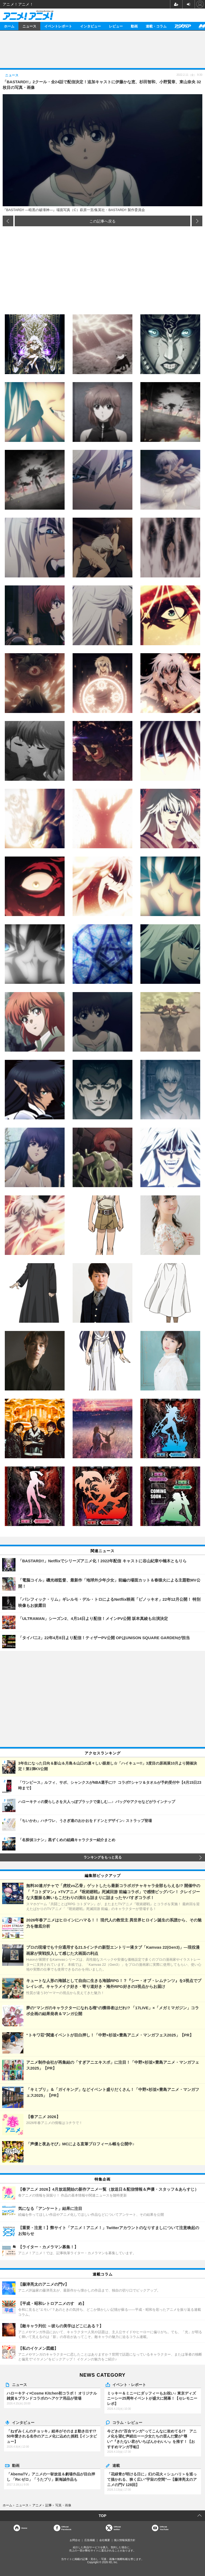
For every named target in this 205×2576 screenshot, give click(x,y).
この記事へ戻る (102, 221)
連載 (116, 2465)
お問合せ (75, 2540)
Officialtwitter (117, 2527)
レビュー (116, 26)
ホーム (9, 26)
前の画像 (8, 221)
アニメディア (183, 26)
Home (24, 2528)
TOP (103, 2516)
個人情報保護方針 (124, 2540)
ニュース (29, 26)
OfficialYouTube (164, 2527)
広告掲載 (89, 2540)
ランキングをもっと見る (103, 1857)
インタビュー (90, 26)
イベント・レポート (129, 2384)
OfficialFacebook (66, 2527)
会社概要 (104, 2540)
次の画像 (197, 221)
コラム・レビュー (127, 2422)
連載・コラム (156, 26)
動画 (134, 26)
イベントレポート (58, 26)
